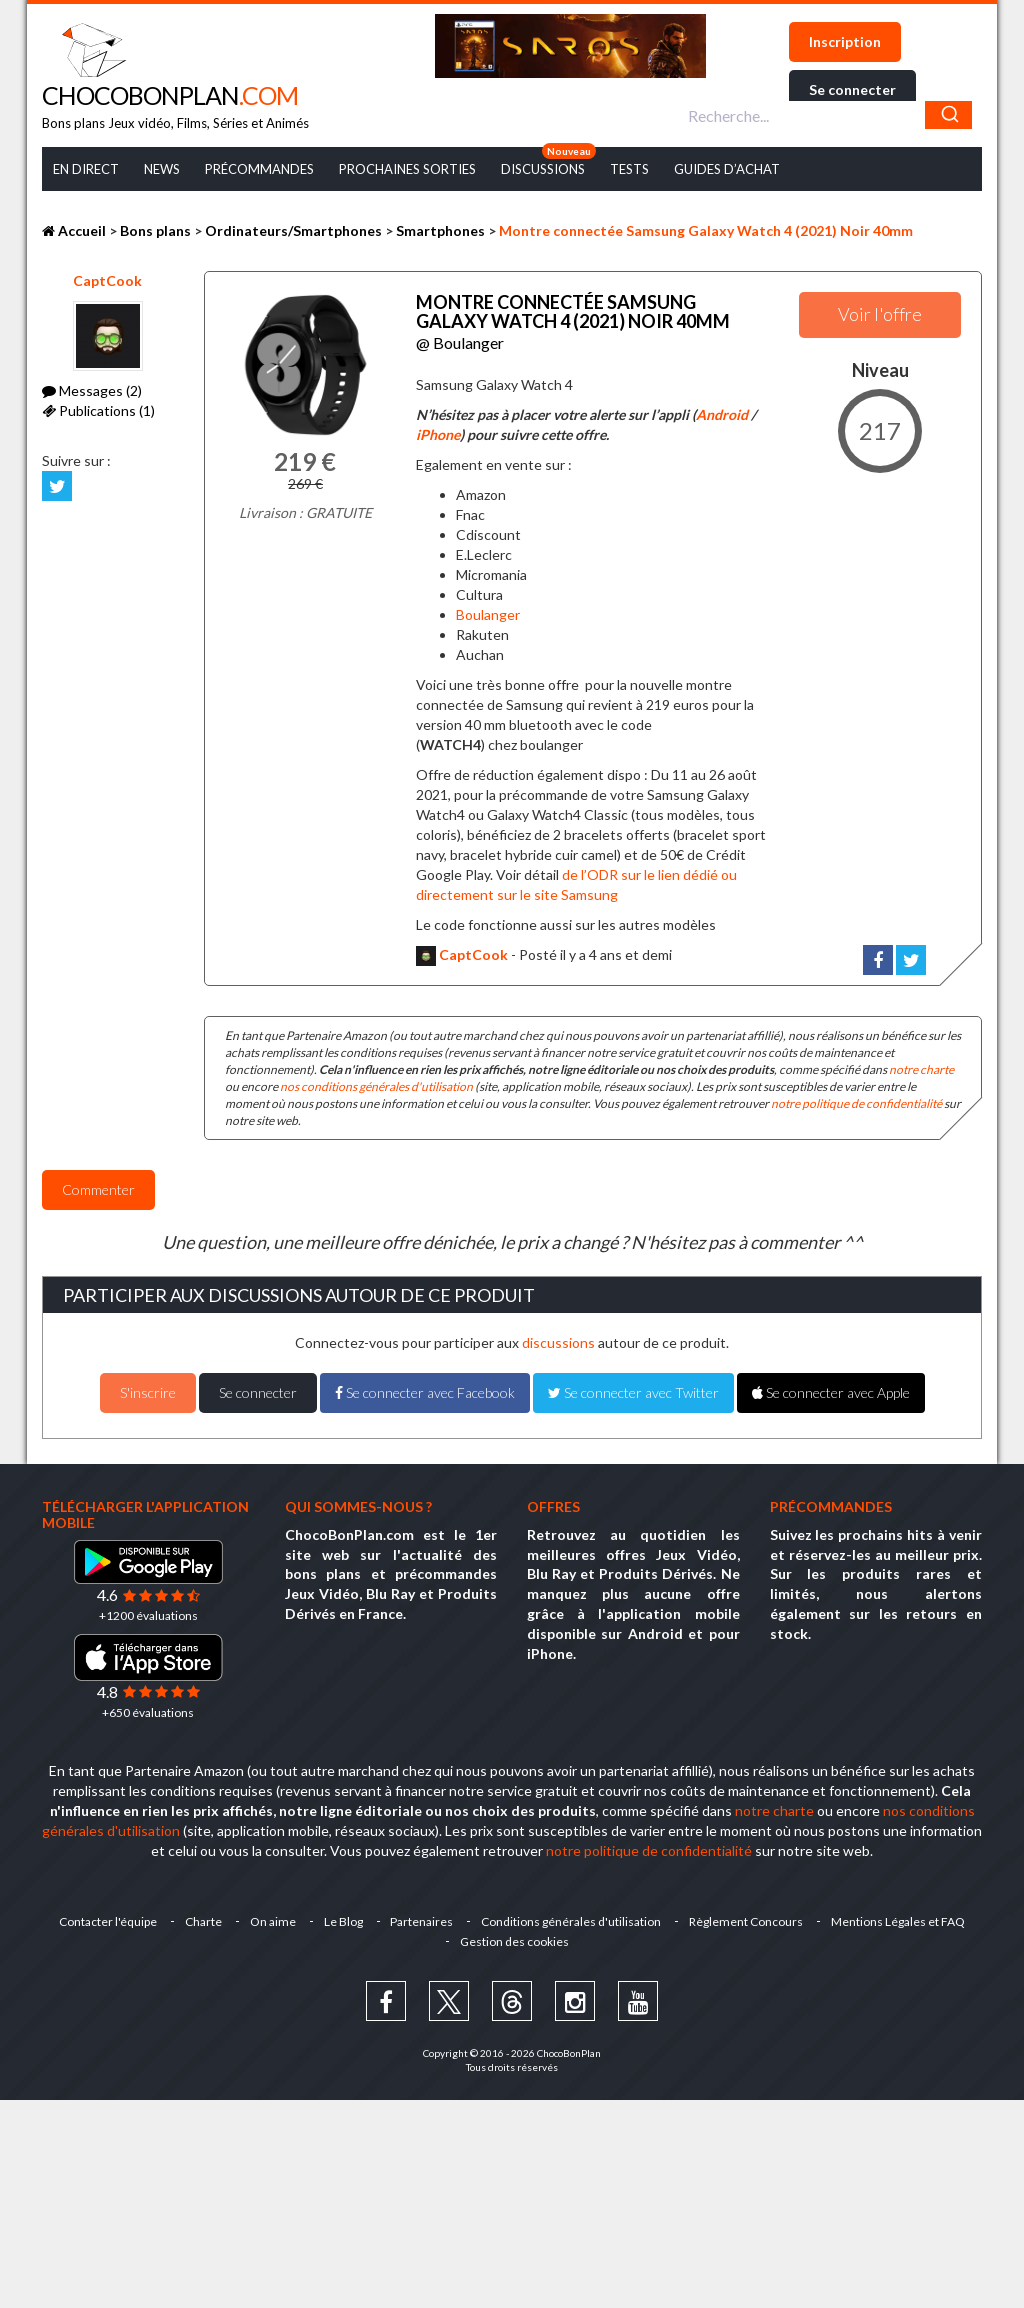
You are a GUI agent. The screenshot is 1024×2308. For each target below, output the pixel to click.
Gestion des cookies (514, 1941)
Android (722, 414)
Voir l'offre (880, 314)
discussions (558, 1342)
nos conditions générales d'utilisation (376, 1086)
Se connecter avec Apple (831, 1392)
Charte (203, 1921)
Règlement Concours (747, 1921)
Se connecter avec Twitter (633, 1392)
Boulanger (488, 614)
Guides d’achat (727, 169)
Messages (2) (92, 390)
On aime (273, 1921)
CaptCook (107, 280)
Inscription (845, 41)
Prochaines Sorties (407, 169)
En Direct (86, 169)
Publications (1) (98, 410)
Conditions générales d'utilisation (572, 1921)
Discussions (543, 169)
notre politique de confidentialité (856, 1103)
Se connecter (852, 89)
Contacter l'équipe (108, 1921)
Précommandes (259, 169)
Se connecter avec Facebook (425, 1392)
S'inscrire (148, 1392)
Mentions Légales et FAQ (899, 1921)
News (162, 169)
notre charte (921, 1069)
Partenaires (422, 1921)
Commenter (98, 1189)
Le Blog (343, 1921)
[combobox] (827, 115)
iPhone (438, 434)
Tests (629, 169)
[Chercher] (948, 115)
